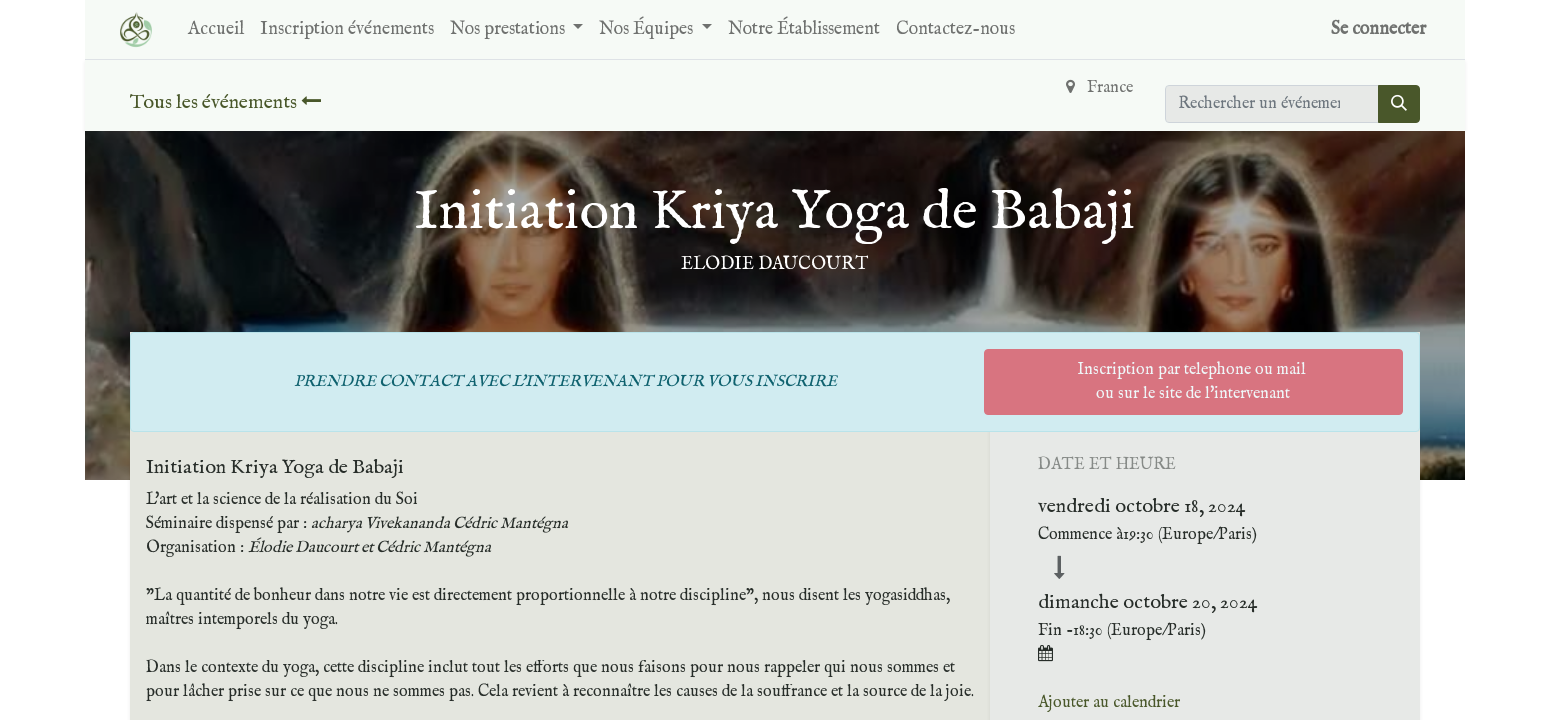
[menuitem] (216, 29)
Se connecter (1378, 29)
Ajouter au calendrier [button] (1109, 703)
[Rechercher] (1399, 104)
